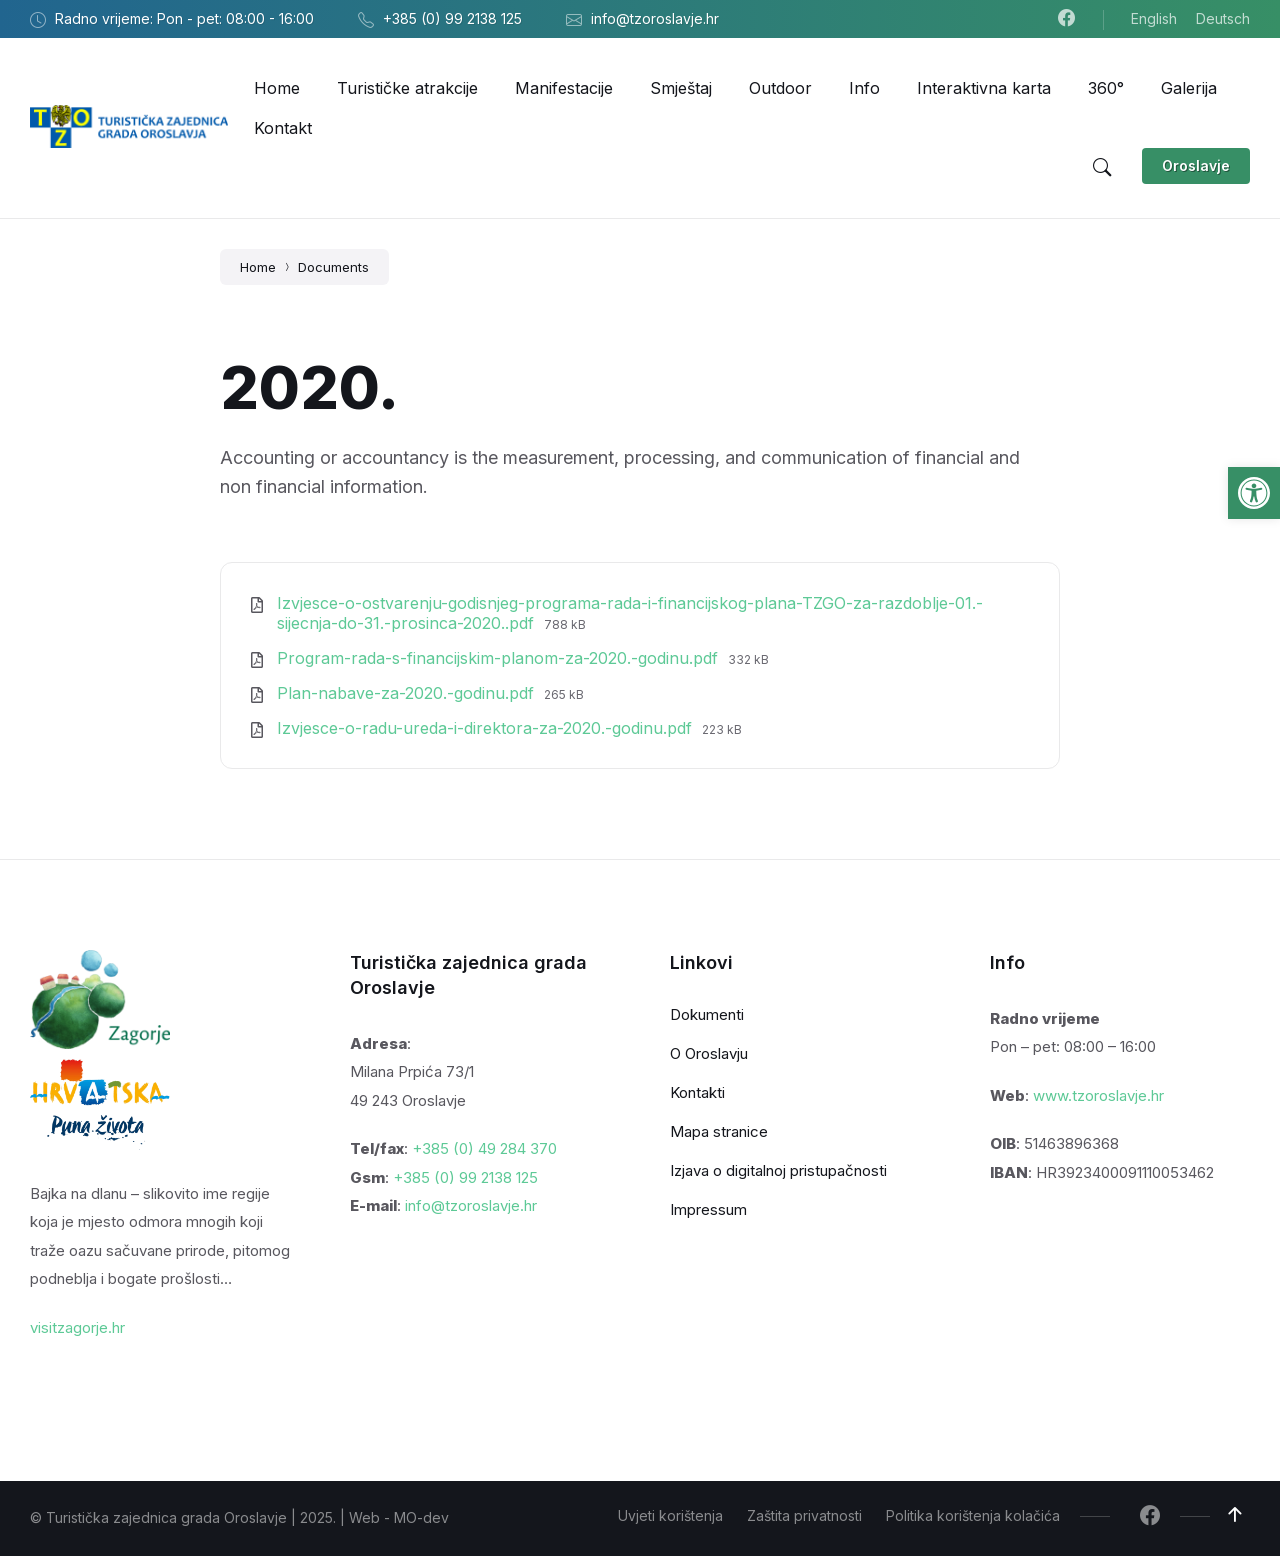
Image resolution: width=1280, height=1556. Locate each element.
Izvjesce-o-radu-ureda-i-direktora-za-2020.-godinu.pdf (487, 728)
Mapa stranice (719, 1131)
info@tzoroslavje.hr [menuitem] (655, 18)
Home (258, 267)
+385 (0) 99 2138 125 (465, 1177)
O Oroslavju (709, 1053)
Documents (333, 267)
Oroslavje (1196, 165)
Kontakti (697, 1092)
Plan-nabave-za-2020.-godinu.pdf (408, 693)
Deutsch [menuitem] (1223, 18)
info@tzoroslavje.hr (471, 1205)
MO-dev (421, 1517)
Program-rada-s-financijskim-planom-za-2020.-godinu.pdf (500, 658)
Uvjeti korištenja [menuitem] (670, 1515)
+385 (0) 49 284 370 (484, 1148)
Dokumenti (707, 1014)
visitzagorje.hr (77, 1327)
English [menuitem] (1154, 18)
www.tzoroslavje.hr (1098, 1095)
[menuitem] (277, 88)
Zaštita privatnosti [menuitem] (804, 1515)
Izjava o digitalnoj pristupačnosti (778, 1170)
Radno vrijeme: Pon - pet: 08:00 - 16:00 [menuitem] (184, 18)
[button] (1254, 493)
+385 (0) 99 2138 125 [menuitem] (452, 18)
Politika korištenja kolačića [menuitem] (973, 1515)
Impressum (708, 1209)
